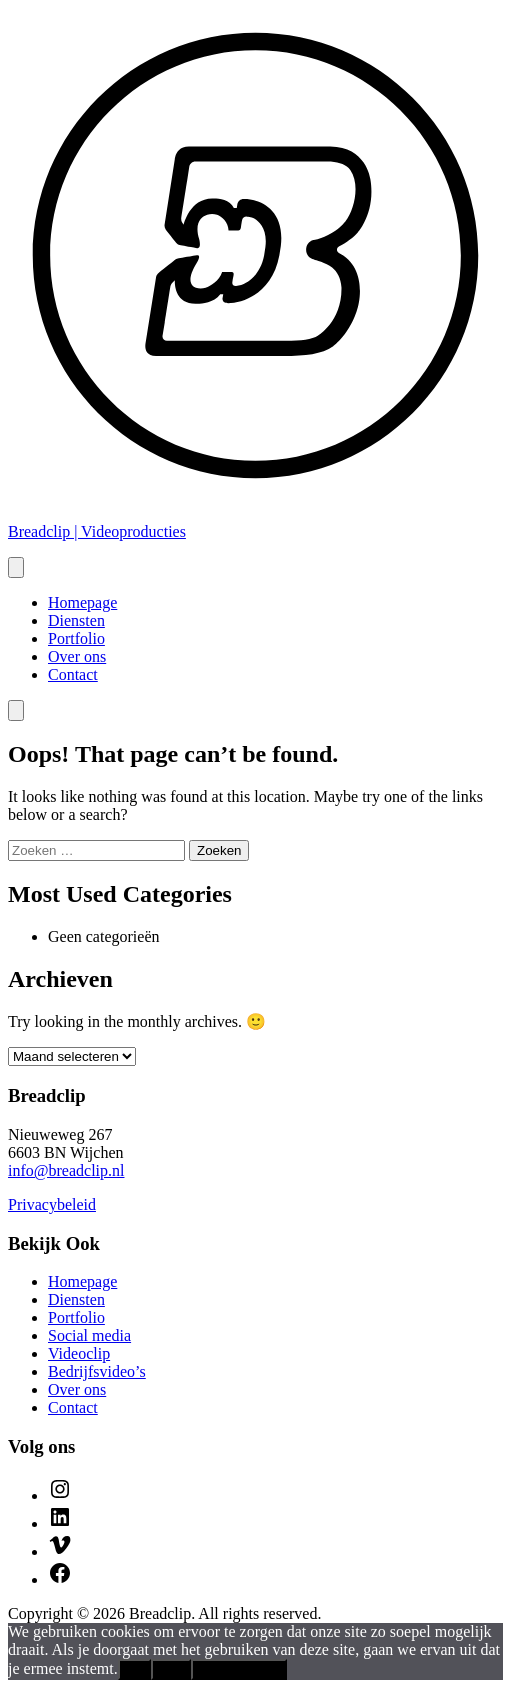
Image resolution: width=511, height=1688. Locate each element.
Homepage (82, 602)
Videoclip (79, 1353)
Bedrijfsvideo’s (97, 1371)
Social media (89, 1335)
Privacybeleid (52, 1204)
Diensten (76, 620)
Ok (134, 1669)
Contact (73, 674)
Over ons (77, 656)
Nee (171, 1669)
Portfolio (76, 638)
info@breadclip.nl (66, 1170)
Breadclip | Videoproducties (97, 531)
